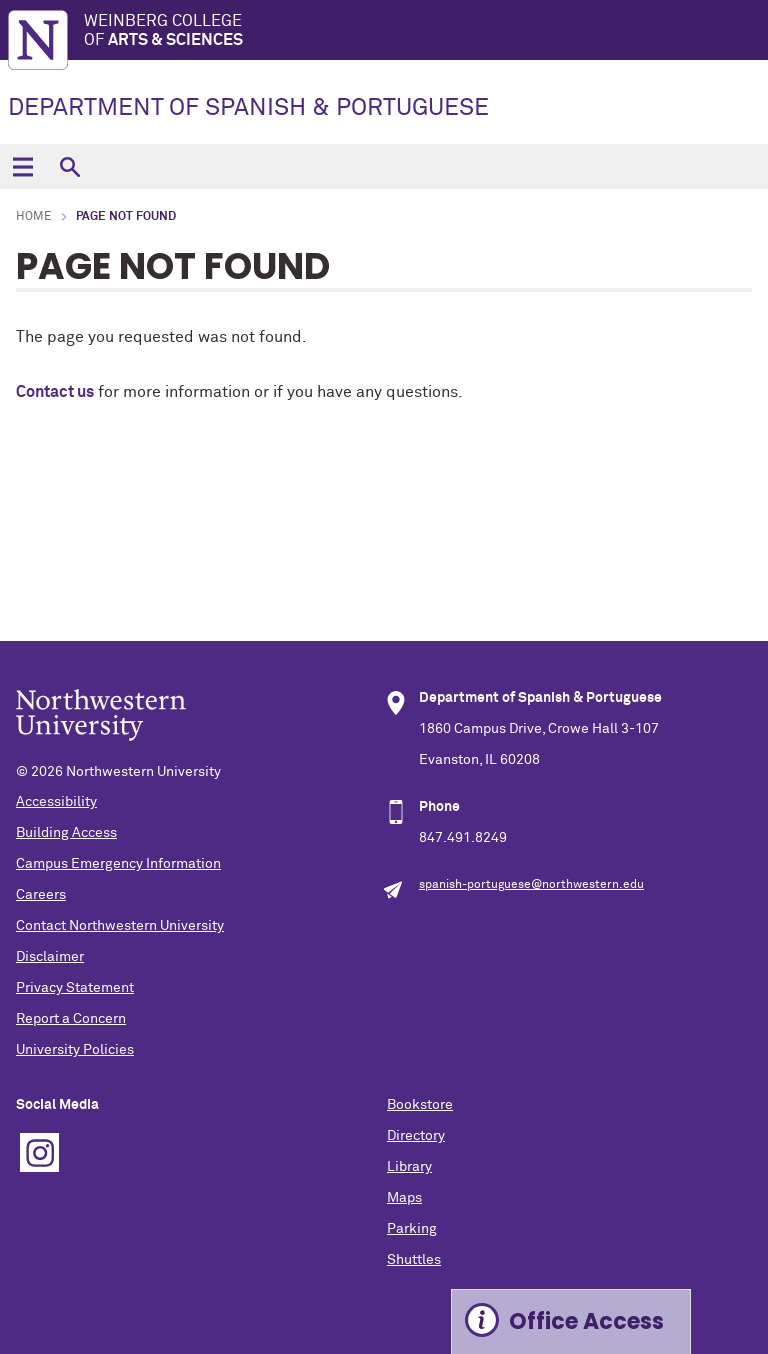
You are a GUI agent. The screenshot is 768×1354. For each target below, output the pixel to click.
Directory (416, 1136)
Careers (41, 895)
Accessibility (56, 802)
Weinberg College (426, 31)
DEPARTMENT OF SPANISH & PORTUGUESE (248, 108)
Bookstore (420, 1105)
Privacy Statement (75, 988)
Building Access (66, 833)
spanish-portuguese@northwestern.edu (531, 885)
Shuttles (414, 1260)
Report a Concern (71, 1019)
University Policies (75, 1050)
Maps (404, 1198)
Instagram (39, 1152)
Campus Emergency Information (118, 864)
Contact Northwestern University (120, 926)
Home (34, 217)
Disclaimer (50, 957)
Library (409, 1167)
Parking (412, 1229)
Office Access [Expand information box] (586, 1321)
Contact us (55, 392)
